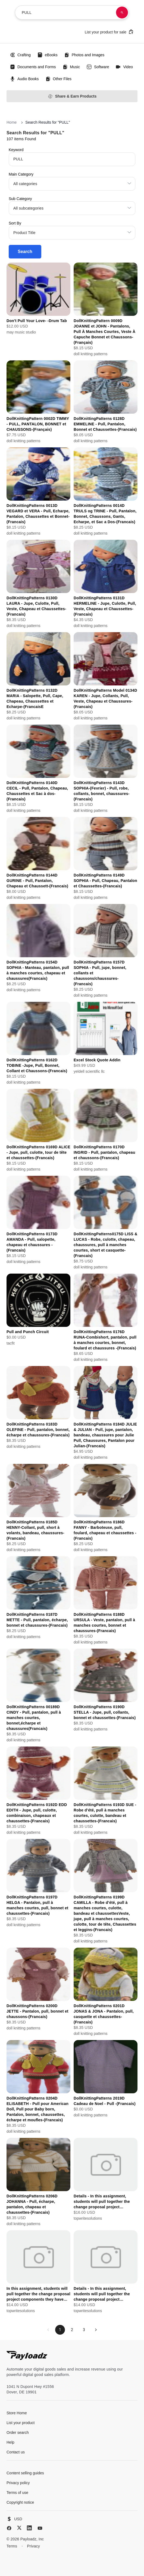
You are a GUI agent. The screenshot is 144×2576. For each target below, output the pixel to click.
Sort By (15, 223)
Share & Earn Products (72, 96)
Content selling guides (25, 2473)
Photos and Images (84, 55)
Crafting (20, 55)
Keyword (16, 150)
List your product (21, 2423)
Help (10, 2442)
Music (71, 67)
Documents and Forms (33, 67)
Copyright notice (20, 2502)
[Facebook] (9, 2528)
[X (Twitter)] (19, 2527)
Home (12, 122)
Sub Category (20, 199)
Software (97, 67)
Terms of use (17, 2492)
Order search (18, 2432)
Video (124, 67)
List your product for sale (109, 31)
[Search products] (122, 12)
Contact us (16, 2452)
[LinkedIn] (29, 2527)
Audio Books (24, 79)
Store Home (17, 2413)
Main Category (21, 174)
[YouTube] (40, 2528)
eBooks (47, 55)
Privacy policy (18, 2483)
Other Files (58, 79)
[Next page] (96, 2330)
